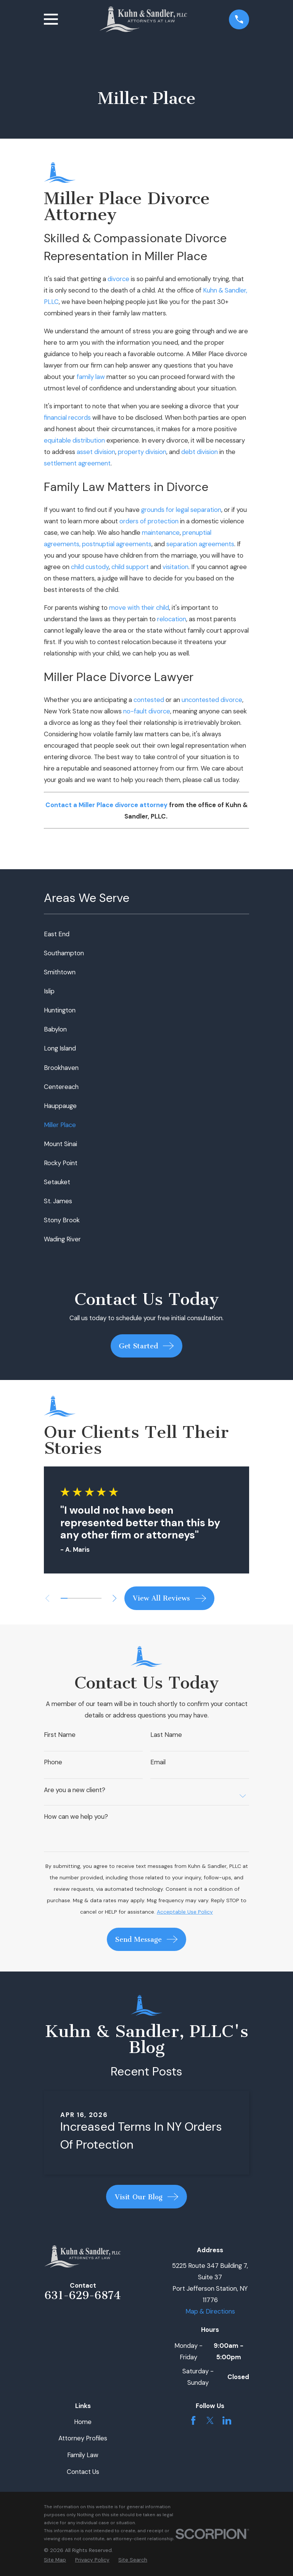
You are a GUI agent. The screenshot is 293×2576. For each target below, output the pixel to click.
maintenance (161, 532)
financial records (67, 417)
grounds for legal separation (181, 509)
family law (91, 377)
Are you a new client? (74, 1790)
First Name (60, 1735)
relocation (171, 619)
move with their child (139, 607)
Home (83, 2422)
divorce (118, 279)
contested (149, 700)
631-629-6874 (83, 2295)
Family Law (82, 2455)
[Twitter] (210, 2420)
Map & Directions (210, 2311)
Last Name (166, 1735)
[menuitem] (146, 933)
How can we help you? (76, 1816)
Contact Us (83, 2471)
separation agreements (200, 544)
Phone (53, 1762)
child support (130, 567)
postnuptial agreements (116, 544)
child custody (90, 567)
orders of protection (149, 521)
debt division (199, 452)
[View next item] (116, 1598)
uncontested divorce (212, 700)
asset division (96, 452)
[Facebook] (193, 2420)
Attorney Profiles (82, 2438)
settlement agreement (77, 463)
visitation (175, 567)
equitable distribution (74, 440)
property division (142, 452)
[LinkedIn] (226, 2420)
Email (158, 1762)
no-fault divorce (146, 711)
